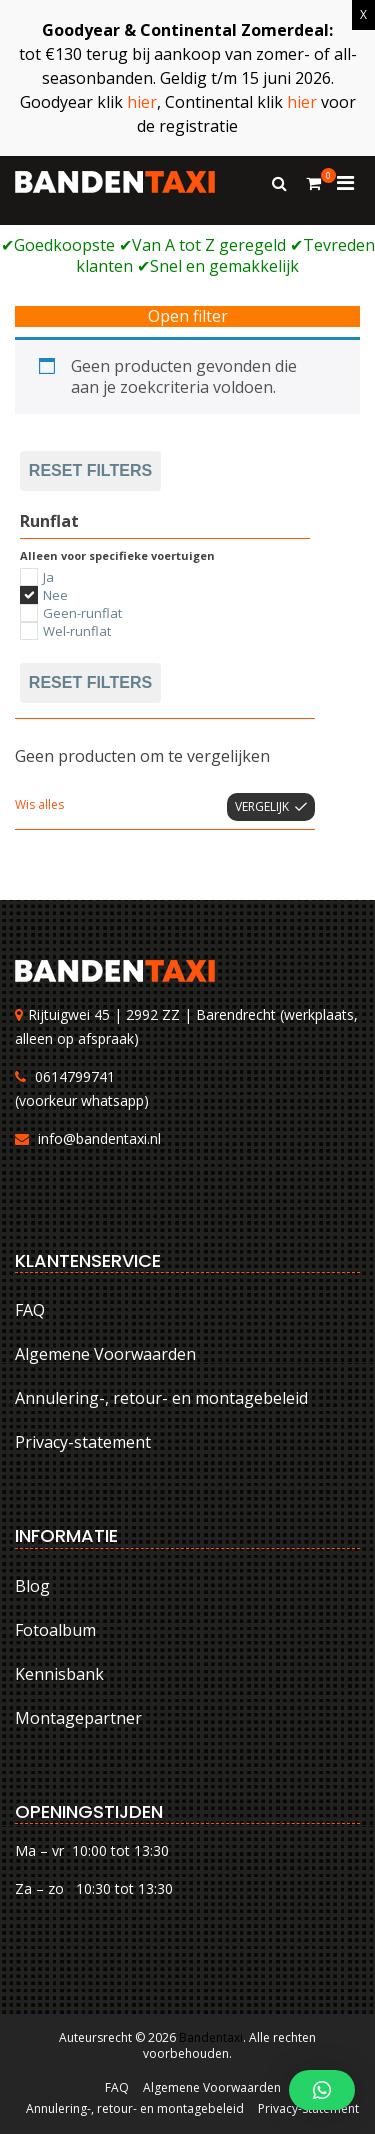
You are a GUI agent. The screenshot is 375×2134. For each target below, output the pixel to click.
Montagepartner (78, 1718)
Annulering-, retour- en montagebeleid (161, 1398)
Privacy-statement (83, 1442)
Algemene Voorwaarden (105, 1354)
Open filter (188, 316)
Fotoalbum (55, 1630)
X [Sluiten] (363, 14)
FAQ (30, 1310)
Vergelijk (262, 806)
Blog (32, 1586)
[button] (322, 2090)
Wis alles (39, 804)
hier (142, 102)
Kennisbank (59, 1674)
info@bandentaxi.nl (99, 1138)
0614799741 (75, 1076)
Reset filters (90, 470)
